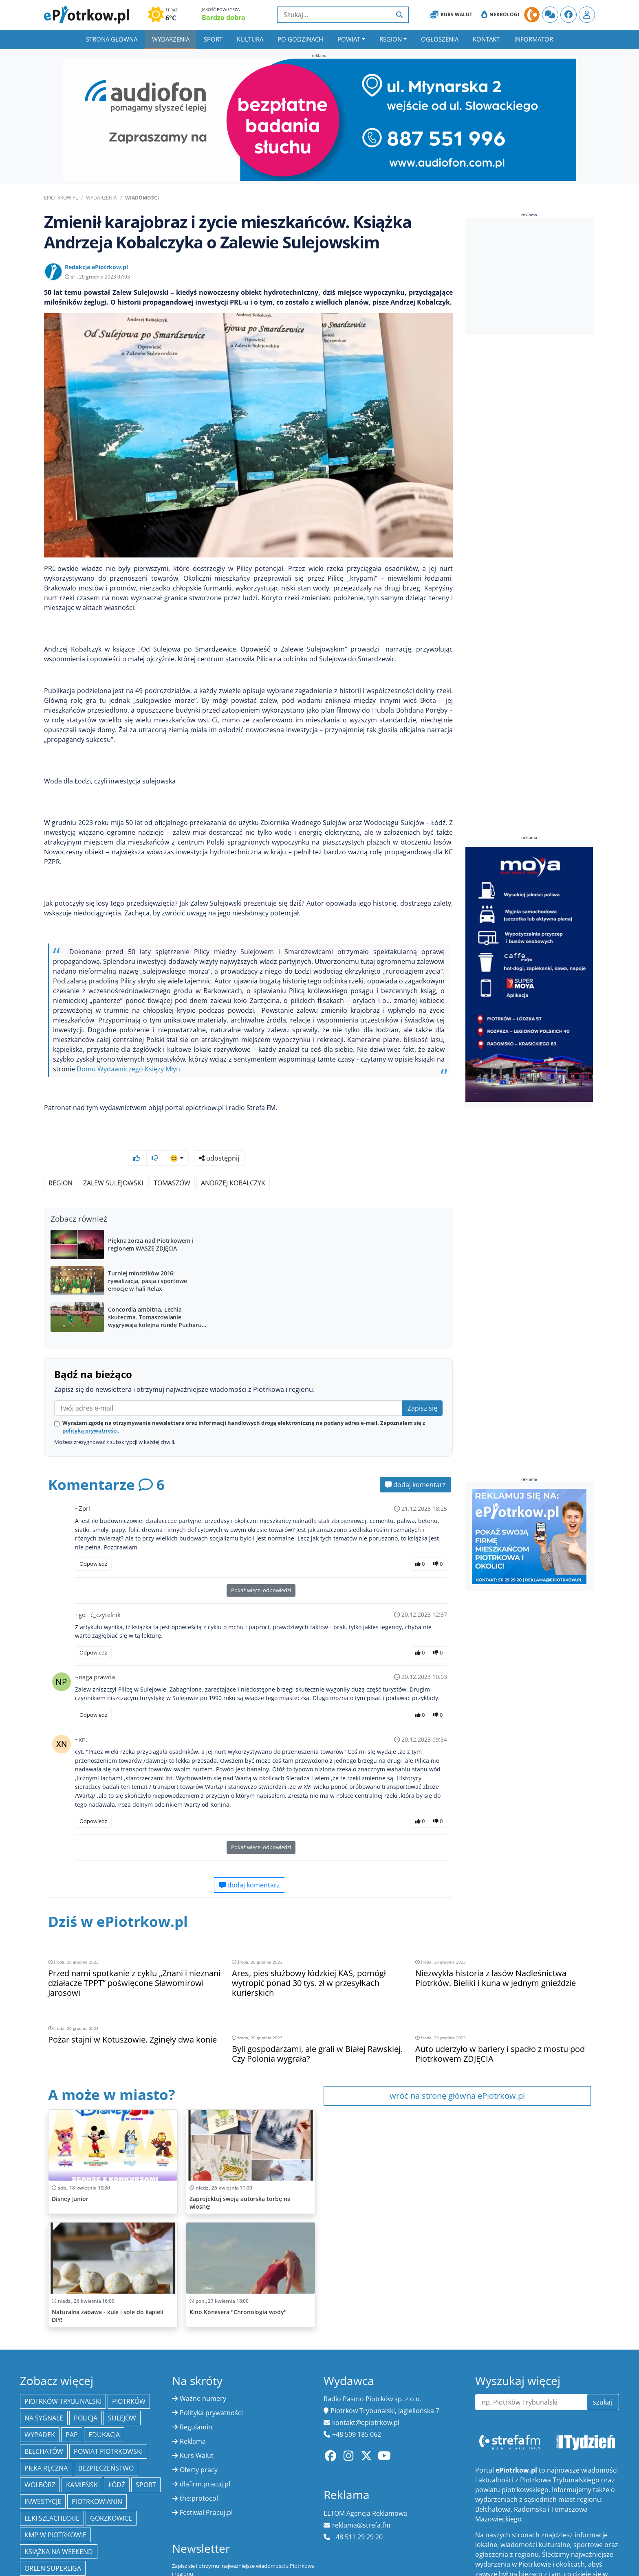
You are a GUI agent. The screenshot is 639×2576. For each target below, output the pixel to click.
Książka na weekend (58, 2510)
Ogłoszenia (439, 39)
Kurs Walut (451, 15)
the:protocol (199, 2457)
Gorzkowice (111, 2477)
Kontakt (486, 39)
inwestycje (42, 2460)
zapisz (298, 2551)
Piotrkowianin (97, 2460)
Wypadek (39, 2393)
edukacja (104, 2393)
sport (146, 2443)
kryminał (128, 2543)
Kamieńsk (82, 2443)
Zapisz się (422, 1386)
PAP (72, 2393)
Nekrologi (500, 15)
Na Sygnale (43, 2376)
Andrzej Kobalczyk (233, 1161)
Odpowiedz (93, 1542)
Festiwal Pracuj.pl (206, 2471)
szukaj (602, 2361)
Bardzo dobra (223, 17)
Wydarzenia (170, 39)
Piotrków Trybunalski (62, 2360)
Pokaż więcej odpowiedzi (261, 1568)
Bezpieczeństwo (106, 2426)
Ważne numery (203, 2357)
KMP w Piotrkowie (55, 2493)
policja (85, 2376)
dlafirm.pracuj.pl (205, 2442)
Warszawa (42, 2560)
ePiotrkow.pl (61, 197)
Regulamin (196, 2385)
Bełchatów (43, 2410)
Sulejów (122, 2376)
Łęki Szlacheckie (51, 2477)
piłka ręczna (46, 2426)
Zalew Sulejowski (113, 1161)
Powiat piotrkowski (108, 2410)
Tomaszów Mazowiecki (63, 2543)
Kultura (250, 39)
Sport (213, 39)
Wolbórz (39, 2443)
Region (390, 39)
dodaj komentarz (415, 1463)
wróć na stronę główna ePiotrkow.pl (457, 2054)
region (60, 1161)
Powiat (348, 39)
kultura (85, 2560)
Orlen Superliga (52, 2527)
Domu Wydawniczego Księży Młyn (128, 1068)
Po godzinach (300, 39)
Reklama (193, 2400)
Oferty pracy (199, 2428)
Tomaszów (172, 1161)
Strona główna (111, 39)
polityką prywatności (90, 1409)
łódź (116, 2443)
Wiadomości (142, 197)
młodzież (126, 2560)
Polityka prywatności (211, 2371)
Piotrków (128, 2360)
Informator (533, 39)
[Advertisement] (529, 276)
